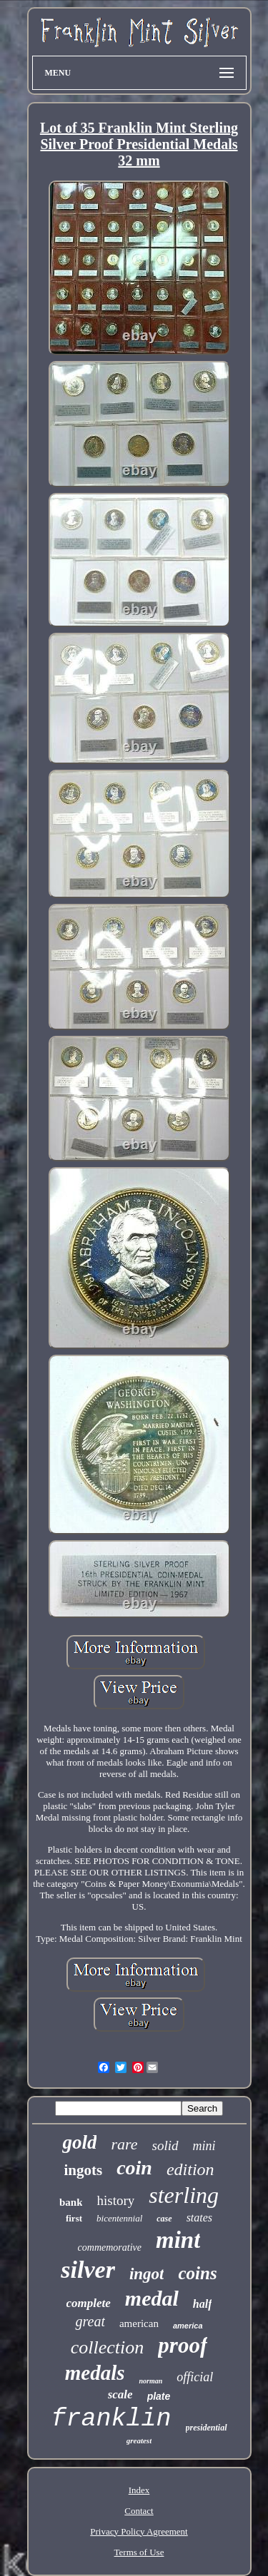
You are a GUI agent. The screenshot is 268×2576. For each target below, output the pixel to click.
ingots (83, 2170)
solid (165, 2145)
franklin (111, 2419)
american (139, 2323)
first (74, 2218)
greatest (139, 2440)
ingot (146, 2274)
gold (79, 2142)
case (164, 2219)
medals (95, 2372)
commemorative (110, 2247)
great (89, 2321)
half (202, 2304)
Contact (138, 2510)
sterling (184, 2195)
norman (150, 2381)
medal (152, 2298)
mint (178, 2240)
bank (71, 2202)
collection (107, 2347)
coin (134, 2168)
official (195, 2377)
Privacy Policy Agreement (138, 2531)
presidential (206, 2428)
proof (182, 2345)
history (115, 2200)
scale (120, 2394)
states (199, 2217)
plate (159, 2396)
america (188, 2325)
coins (197, 2273)
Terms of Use (139, 2552)
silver (88, 2269)
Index (139, 2490)
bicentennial (119, 2218)
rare (124, 2144)
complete (88, 2303)
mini (204, 2146)
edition (190, 2169)
